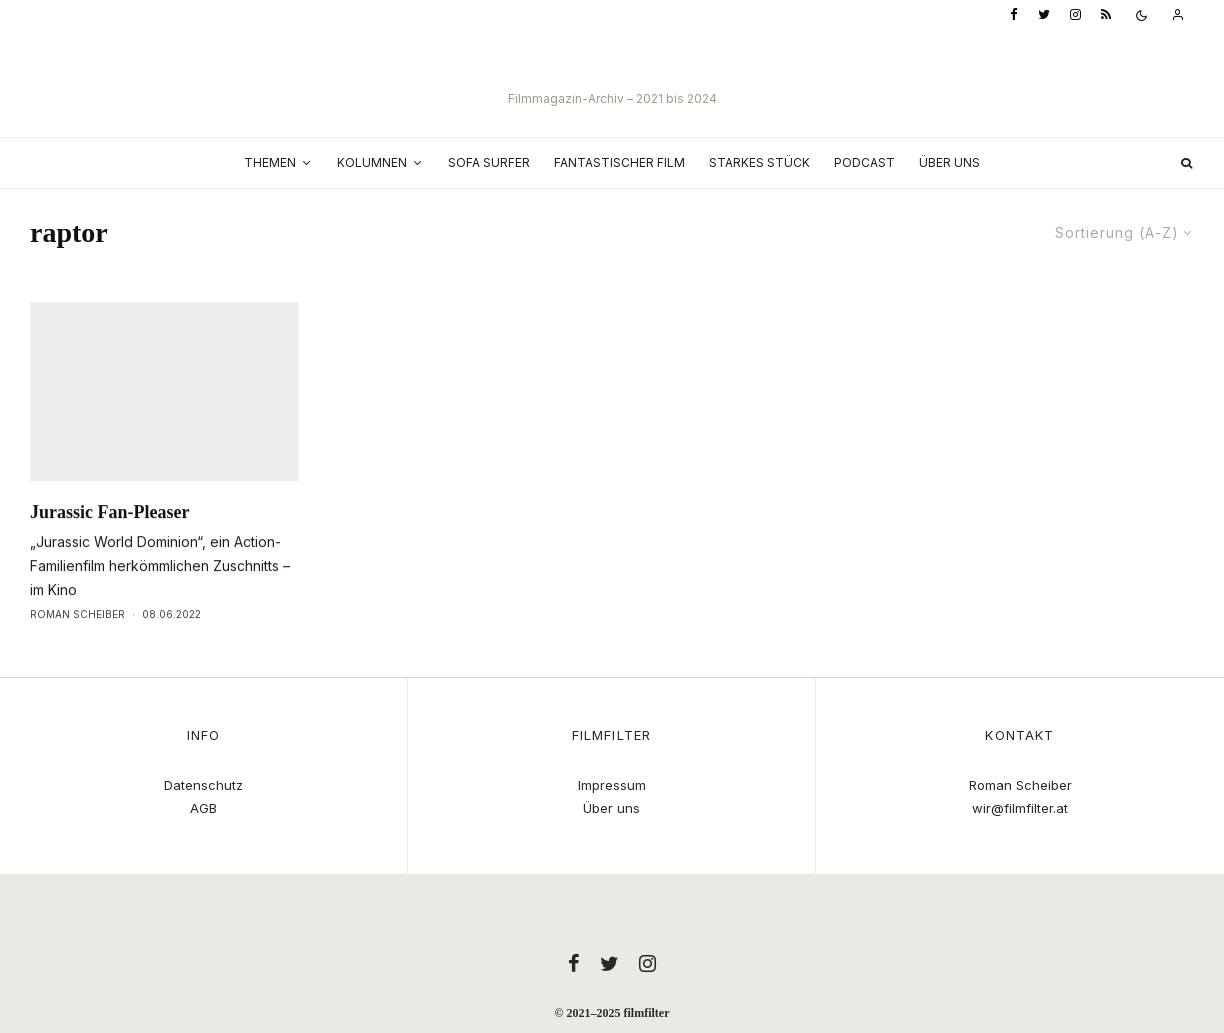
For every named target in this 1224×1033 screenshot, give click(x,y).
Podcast (864, 162)
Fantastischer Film (619, 162)
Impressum (612, 785)
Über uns (949, 162)
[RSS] (1106, 15)
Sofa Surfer (489, 162)
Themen (270, 162)
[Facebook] (1014, 15)
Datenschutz (203, 785)
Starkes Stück (759, 162)
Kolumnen (372, 162)
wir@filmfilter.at (1020, 808)
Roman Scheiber (77, 655)
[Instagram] (1075, 15)
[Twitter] (1044, 15)
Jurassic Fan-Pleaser (109, 553)
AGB (203, 808)
